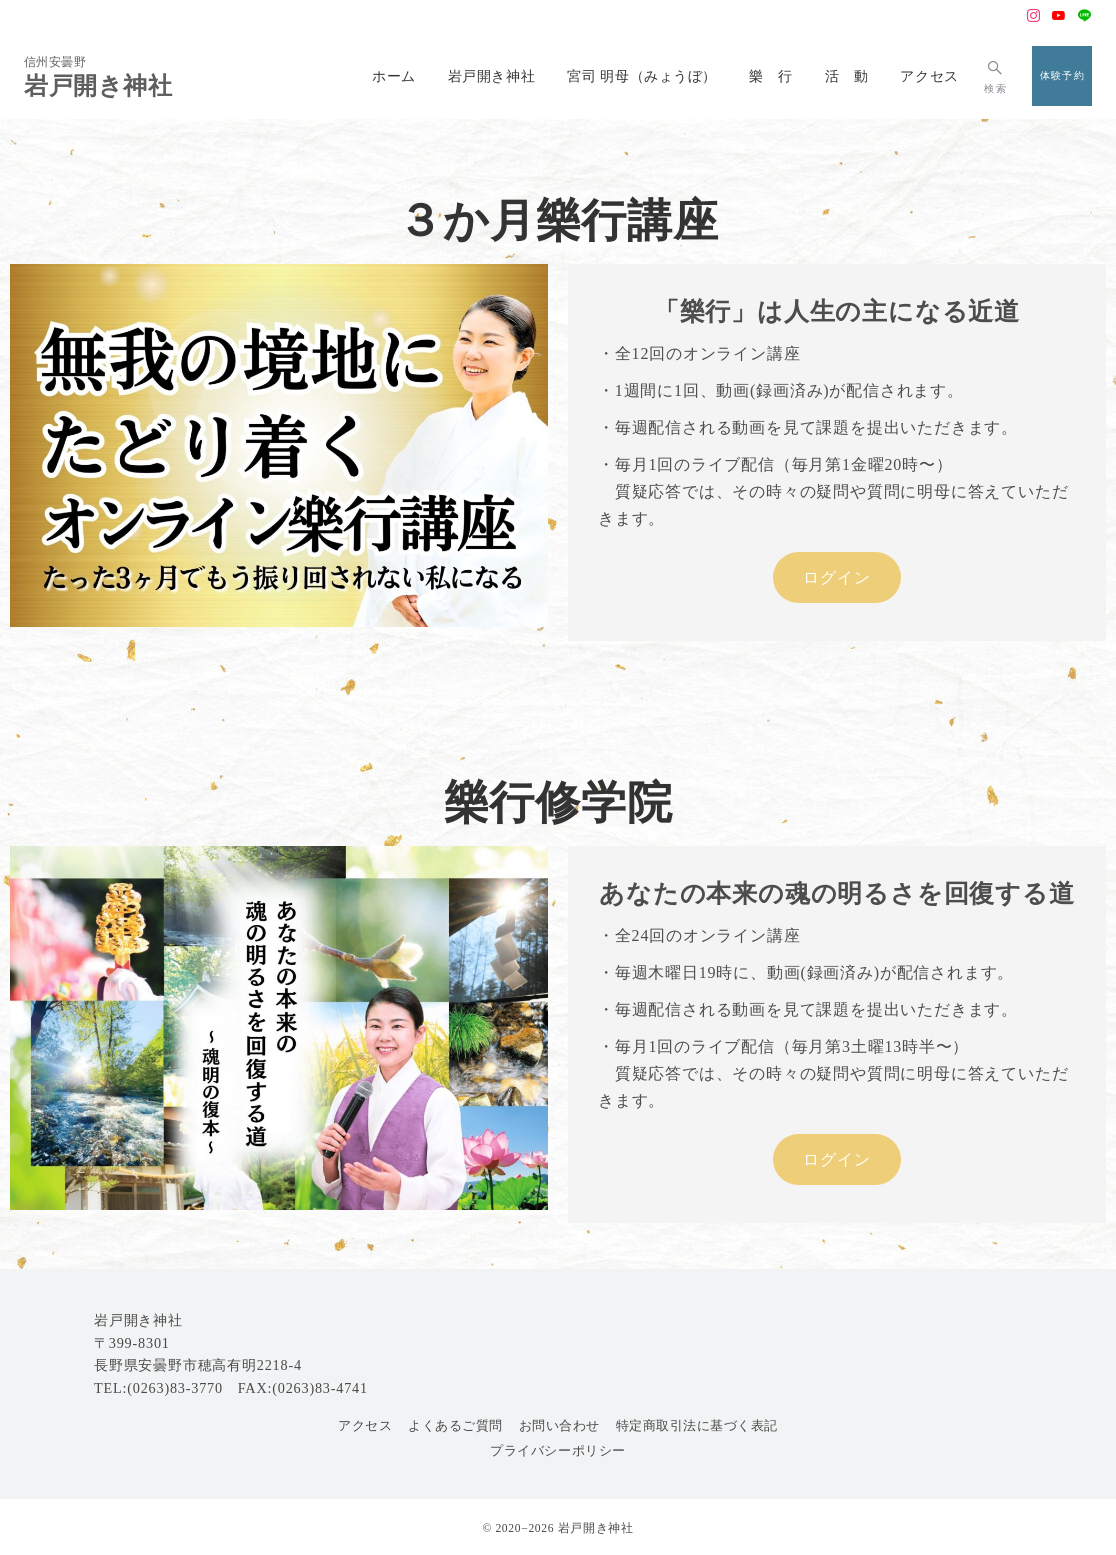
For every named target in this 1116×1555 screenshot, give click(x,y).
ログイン (836, 577)
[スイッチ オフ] (995, 75)
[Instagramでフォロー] (1034, 17)
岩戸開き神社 (98, 86)
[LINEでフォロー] (1085, 17)
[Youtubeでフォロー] (1059, 17)
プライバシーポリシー (557, 1451)
